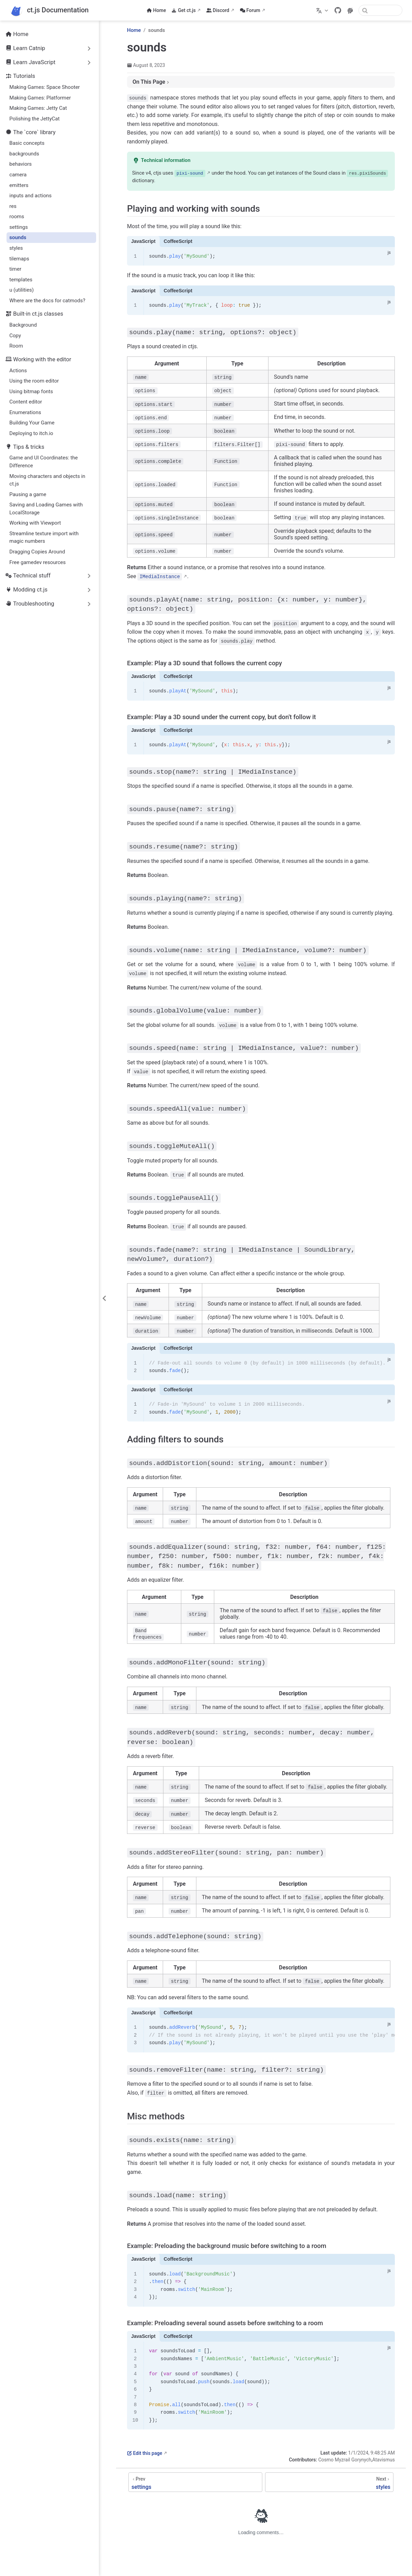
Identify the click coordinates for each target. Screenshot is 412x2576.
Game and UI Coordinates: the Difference (43, 462)
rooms (16, 216)
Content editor (25, 402)
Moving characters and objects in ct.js (47, 480)
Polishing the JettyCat (34, 119)
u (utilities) (21, 290)
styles (16, 248)
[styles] (329, 2476)
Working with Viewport (35, 523)
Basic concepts (26, 143)
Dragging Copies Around (37, 552)
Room (16, 346)
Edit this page (144, 2447)
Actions (18, 370)
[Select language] (323, 10)
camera (17, 175)
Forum (250, 10)
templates (20, 280)
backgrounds (24, 154)
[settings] (195, 2476)
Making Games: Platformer (40, 98)
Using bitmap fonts (31, 391)
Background (23, 325)
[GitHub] (337, 10)
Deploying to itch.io (31, 433)
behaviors (20, 164)
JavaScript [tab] (143, 241)
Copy (15, 335)
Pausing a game (27, 494)
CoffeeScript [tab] (178, 241)
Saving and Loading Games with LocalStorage (46, 509)
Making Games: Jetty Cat (38, 108)
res (12, 206)
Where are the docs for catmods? (47, 300)
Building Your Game (31, 423)
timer (15, 269)
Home (156, 10)
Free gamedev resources (37, 562)
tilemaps (19, 259)
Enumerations (25, 412)
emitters (18, 185)
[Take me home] (49, 10)
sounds (17, 237)
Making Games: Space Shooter (44, 87)
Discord (217, 10)
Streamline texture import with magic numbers (44, 537)
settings (18, 227)
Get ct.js (183, 10)
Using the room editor (34, 381)
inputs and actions (30, 195)
